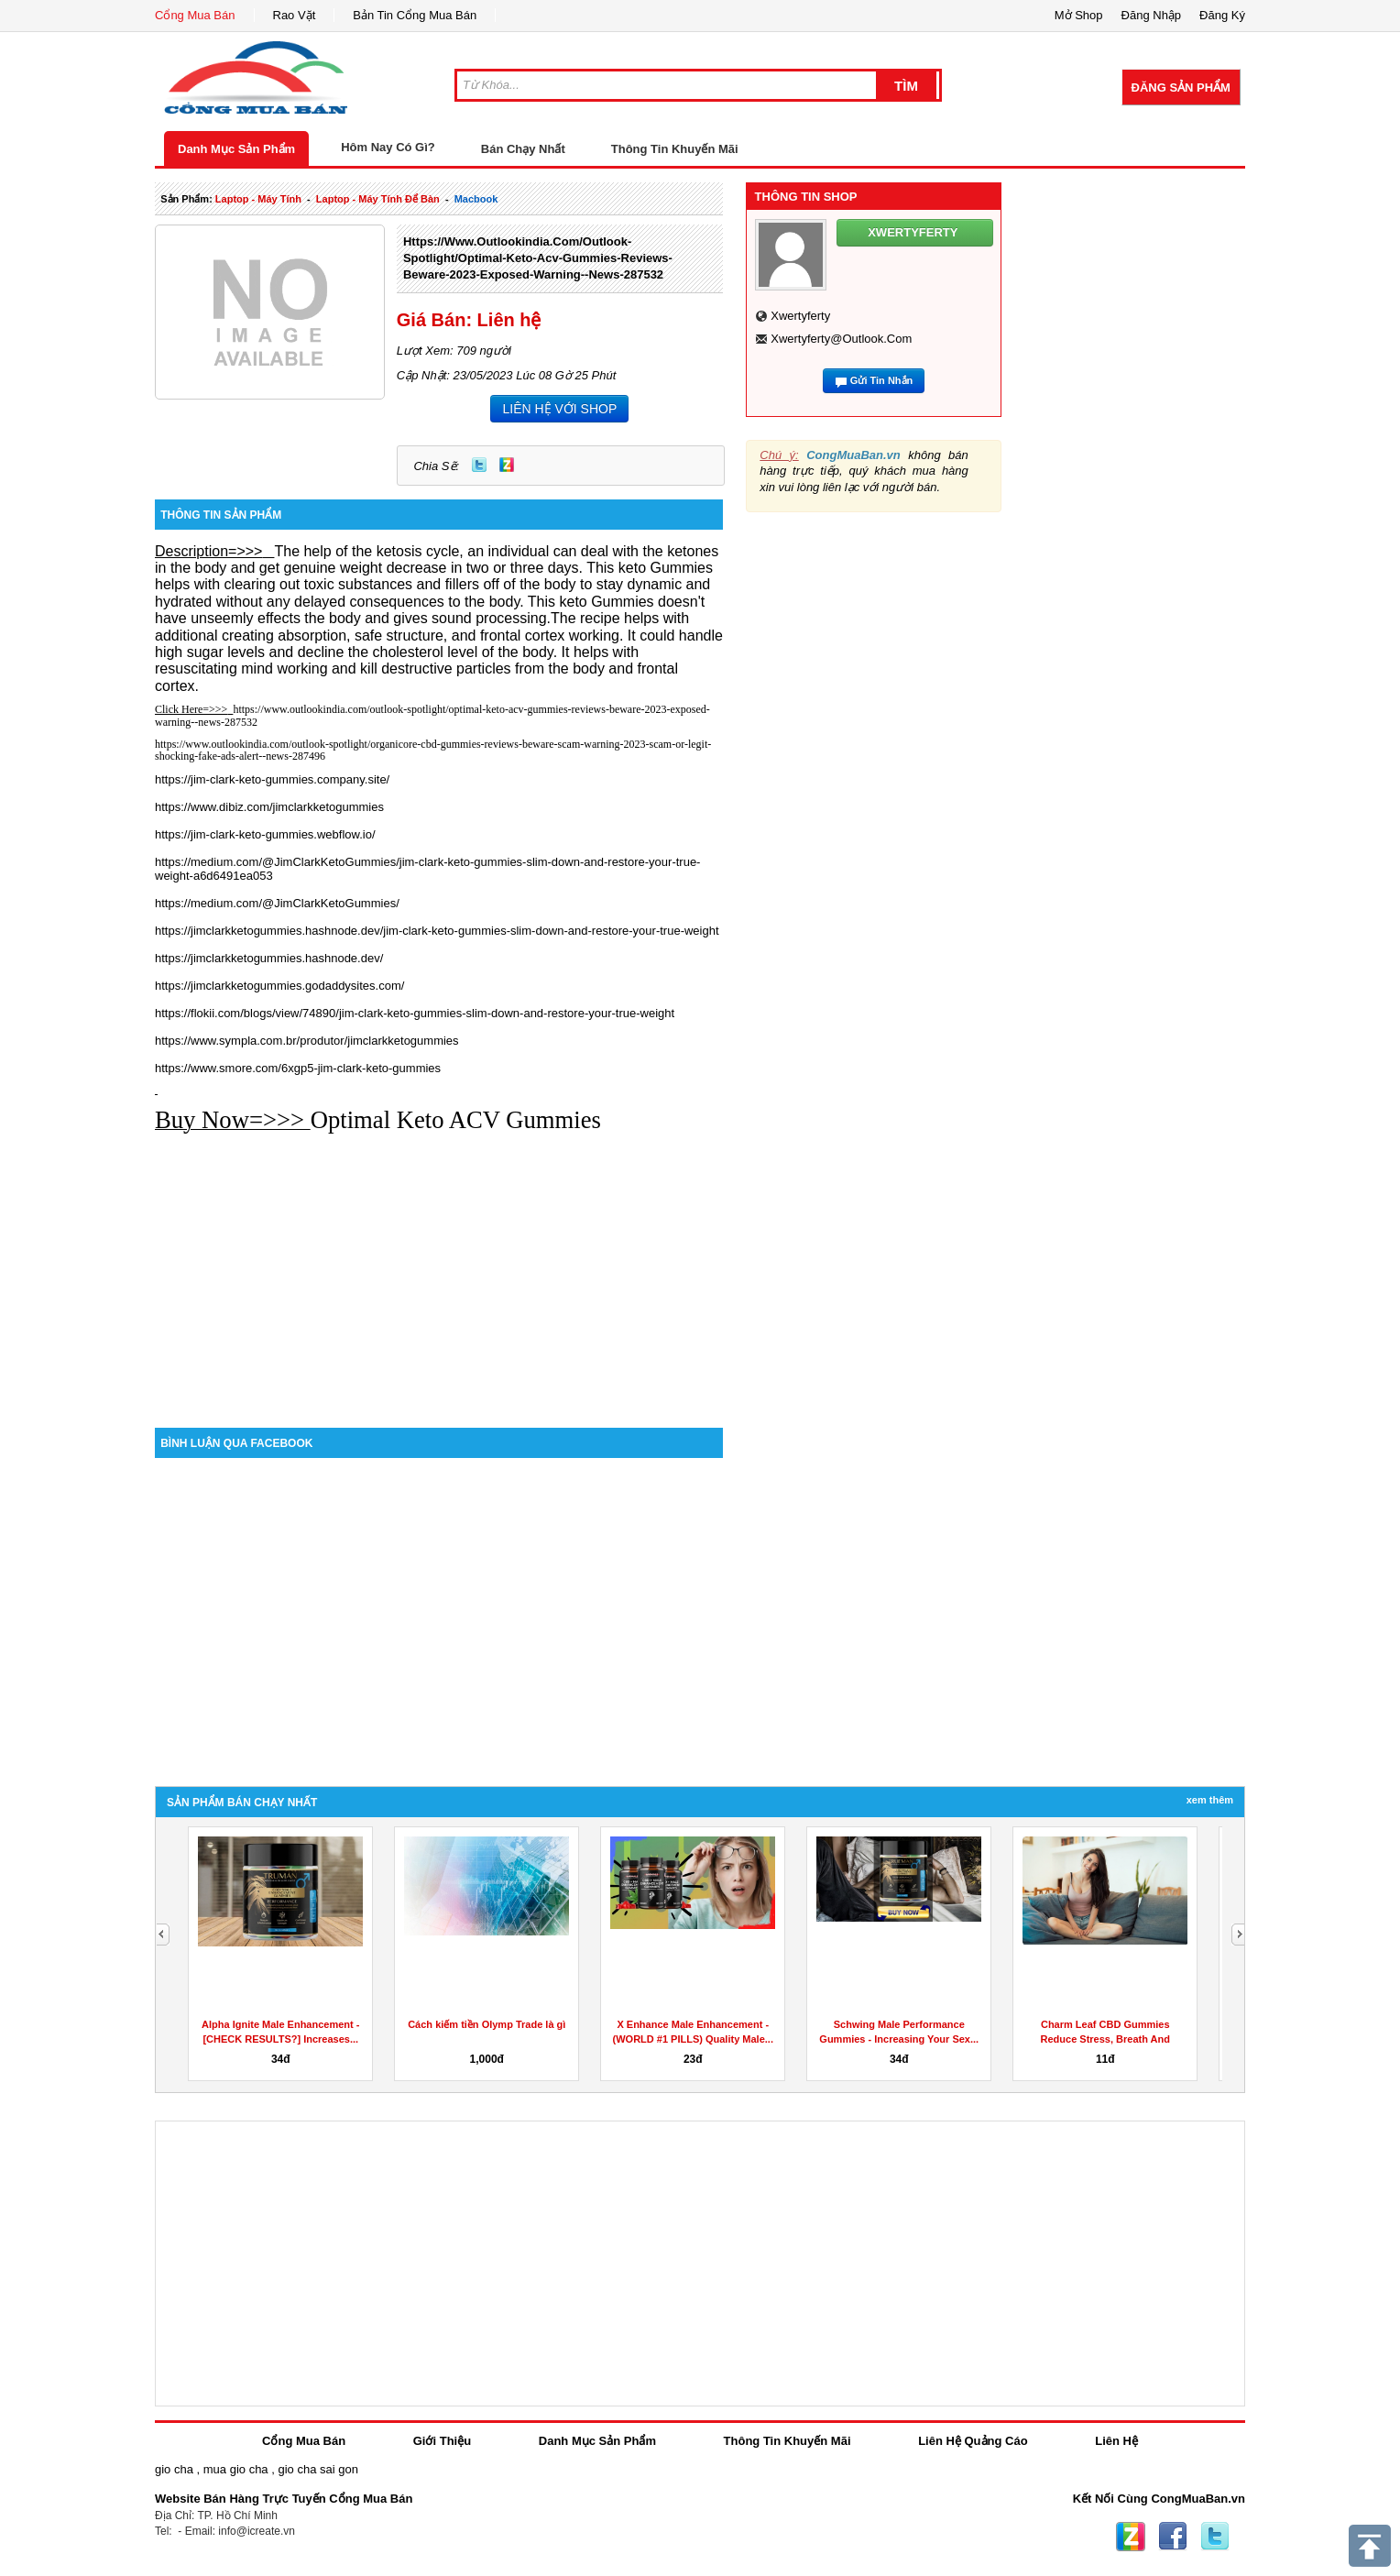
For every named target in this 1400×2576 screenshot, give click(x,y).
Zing (506, 464)
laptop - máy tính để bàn (378, 198)
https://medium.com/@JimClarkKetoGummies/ (277, 903)
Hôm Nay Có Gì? (388, 147)
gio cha (174, 2469)
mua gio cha (235, 2469)
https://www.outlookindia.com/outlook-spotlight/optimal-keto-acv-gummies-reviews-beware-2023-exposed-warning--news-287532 (538, 258)
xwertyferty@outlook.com (841, 338)
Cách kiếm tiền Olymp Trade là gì (486, 2024)
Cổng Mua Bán (195, 15)
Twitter (479, 464)
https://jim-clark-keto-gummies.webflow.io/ (265, 834)
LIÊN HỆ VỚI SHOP (559, 408)
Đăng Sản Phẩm (1181, 87)
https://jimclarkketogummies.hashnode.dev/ (269, 958)
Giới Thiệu (442, 2441)
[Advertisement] (439, 1272)
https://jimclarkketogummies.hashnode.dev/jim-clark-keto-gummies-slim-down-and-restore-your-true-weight (437, 930)
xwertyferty (800, 316)
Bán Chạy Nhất (523, 149)
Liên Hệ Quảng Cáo (972, 2441)
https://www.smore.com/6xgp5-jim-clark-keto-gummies (298, 1068)
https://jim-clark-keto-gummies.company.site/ (272, 779)
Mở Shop (1079, 15)
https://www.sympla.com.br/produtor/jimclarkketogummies (307, 1040)
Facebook (1172, 2536)
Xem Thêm (1210, 1799)
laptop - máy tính (258, 198)
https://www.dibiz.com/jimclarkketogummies (269, 807)
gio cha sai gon (317, 2469)
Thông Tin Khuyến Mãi (674, 149)
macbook (476, 198)
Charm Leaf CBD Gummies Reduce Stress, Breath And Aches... (1105, 2039)
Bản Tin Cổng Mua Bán (414, 15)
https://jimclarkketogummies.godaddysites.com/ (279, 985)
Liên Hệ (1116, 2441)
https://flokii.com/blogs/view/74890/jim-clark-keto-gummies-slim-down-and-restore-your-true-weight (414, 1013)
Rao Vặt (294, 15)
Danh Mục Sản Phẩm (236, 149)
